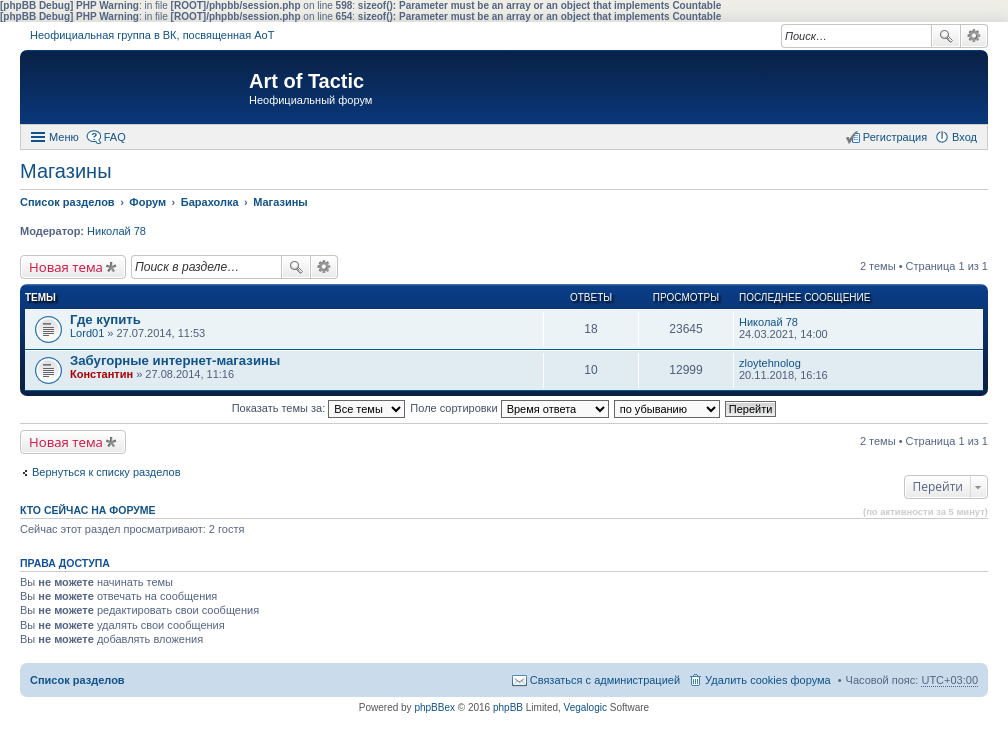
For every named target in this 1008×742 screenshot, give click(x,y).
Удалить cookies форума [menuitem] (768, 680)
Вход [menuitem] (964, 137)
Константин (101, 374)
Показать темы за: (319, 408)
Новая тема (66, 267)
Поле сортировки (509, 408)
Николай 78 (116, 231)
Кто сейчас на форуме (88, 510)
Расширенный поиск (974, 36)
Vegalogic (585, 707)
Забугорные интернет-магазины (175, 360)
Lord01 (87, 333)
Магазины (66, 171)
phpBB (508, 707)
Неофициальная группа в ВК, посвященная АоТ (152, 35)
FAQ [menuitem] (115, 137)
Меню (64, 137)
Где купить (105, 319)
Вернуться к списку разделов (106, 472)
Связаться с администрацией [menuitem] (605, 680)
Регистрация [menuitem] (895, 137)
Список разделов (77, 680)
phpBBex (434, 707)
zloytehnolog (770, 363)
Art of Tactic (306, 81)
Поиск (946, 36)
